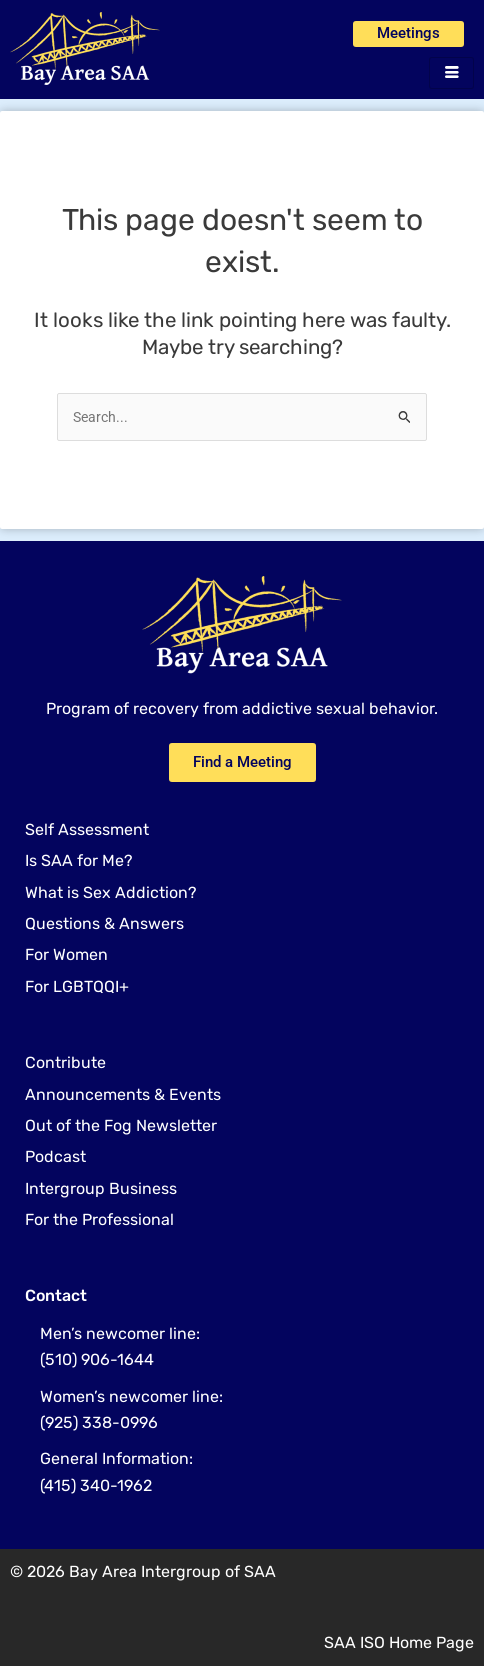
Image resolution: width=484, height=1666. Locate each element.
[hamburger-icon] (451, 73)
